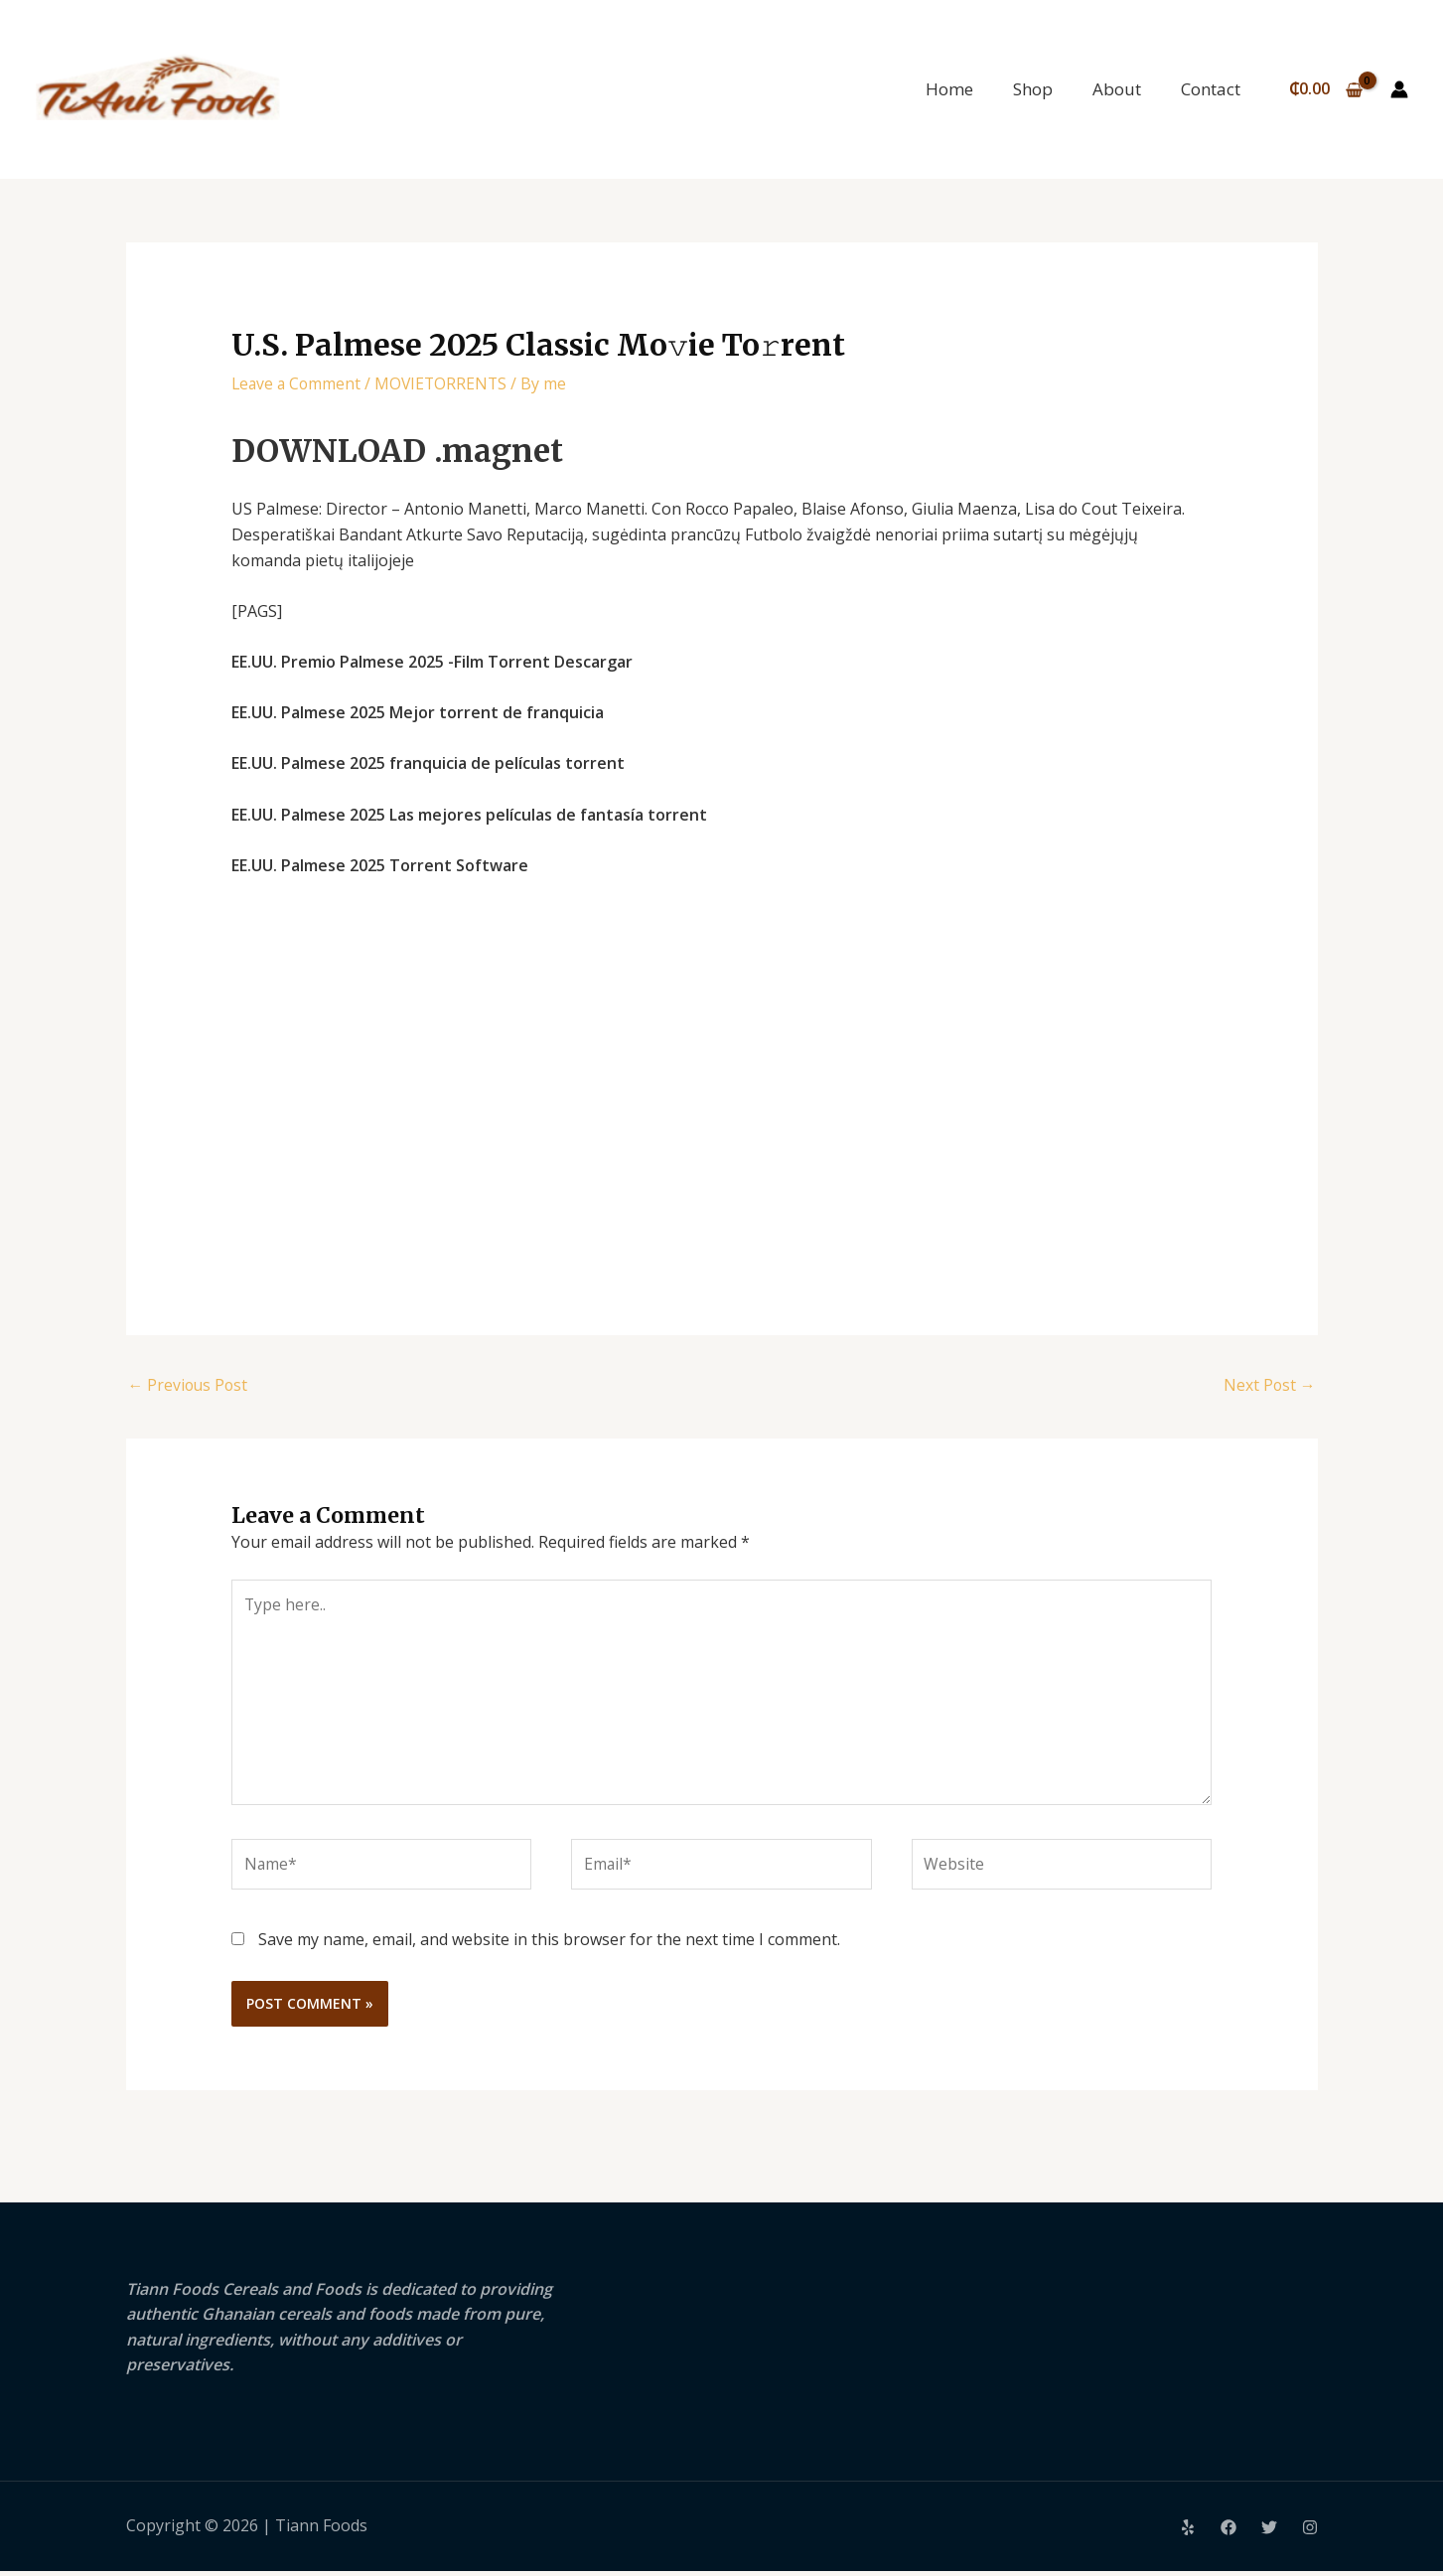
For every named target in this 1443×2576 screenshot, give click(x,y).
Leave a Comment (297, 383)
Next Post (1269, 1386)
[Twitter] (1269, 2532)
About (1116, 88)
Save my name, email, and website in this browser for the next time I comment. (549, 1944)
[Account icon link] (1399, 89)
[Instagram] (1310, 2532)
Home (949, 88)
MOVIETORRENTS (445, 383)
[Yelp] (1188, 2532)
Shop (1033, 88)
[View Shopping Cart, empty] (1325, 89)
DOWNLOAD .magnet (407, 450)
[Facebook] (1228, 2532)
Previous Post (189, 1386)
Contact (1210, 88)
